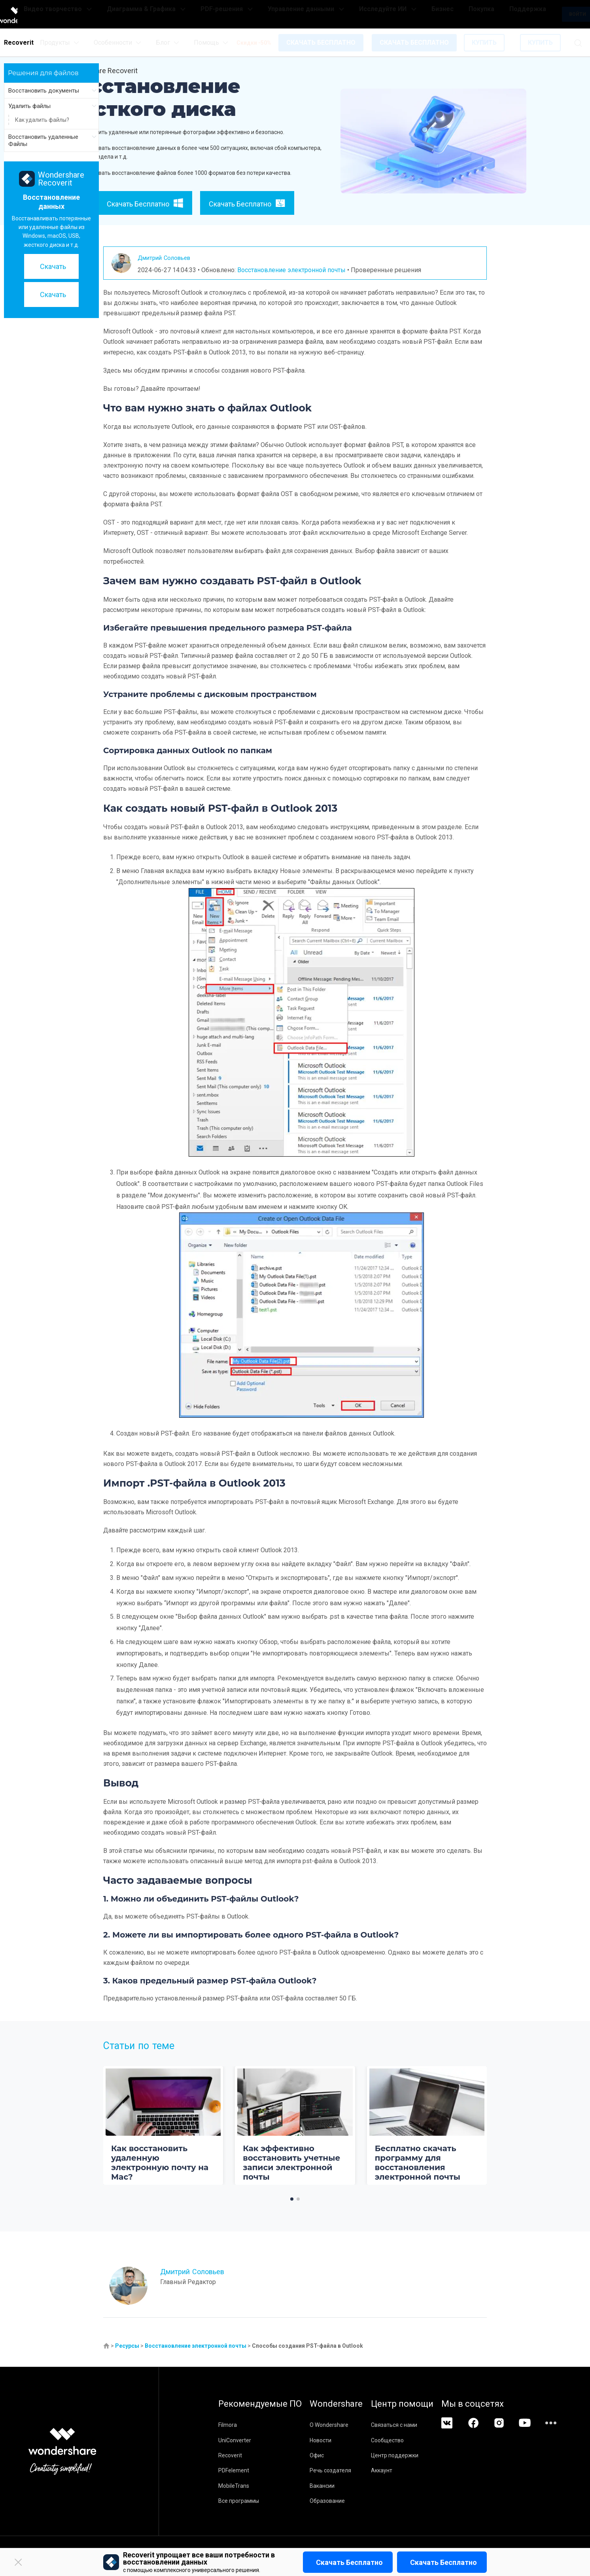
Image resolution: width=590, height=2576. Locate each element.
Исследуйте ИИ (396, 14)
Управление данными (332, 14)
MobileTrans (233, 2486)
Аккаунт (410, 2470)
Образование (341, 2501)
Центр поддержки (423, 2455)
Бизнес (435, 14)
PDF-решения (270, 14)
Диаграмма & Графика (208, 14)
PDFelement (233, 2470)
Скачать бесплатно (349, 2562)
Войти (535, 14)
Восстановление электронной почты (291, 270)
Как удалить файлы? (42, 120)
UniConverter (234, 2440)
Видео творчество (133, 14)
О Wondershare (343, 2425)
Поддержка (492, 14)
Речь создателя (345, 2470)
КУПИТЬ (484, 42)
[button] (291, 2199)
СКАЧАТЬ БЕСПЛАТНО (321, 42)
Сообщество (416, 2440)
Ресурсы (127, 2346)
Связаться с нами (423, 2425)
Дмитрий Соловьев (170, 257)
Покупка (460, 14)
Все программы (238, 2501)
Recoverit (230, 2455)
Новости (335, 2440)
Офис (331, 2455)
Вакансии (336, 2486)
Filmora (227, 2425)
